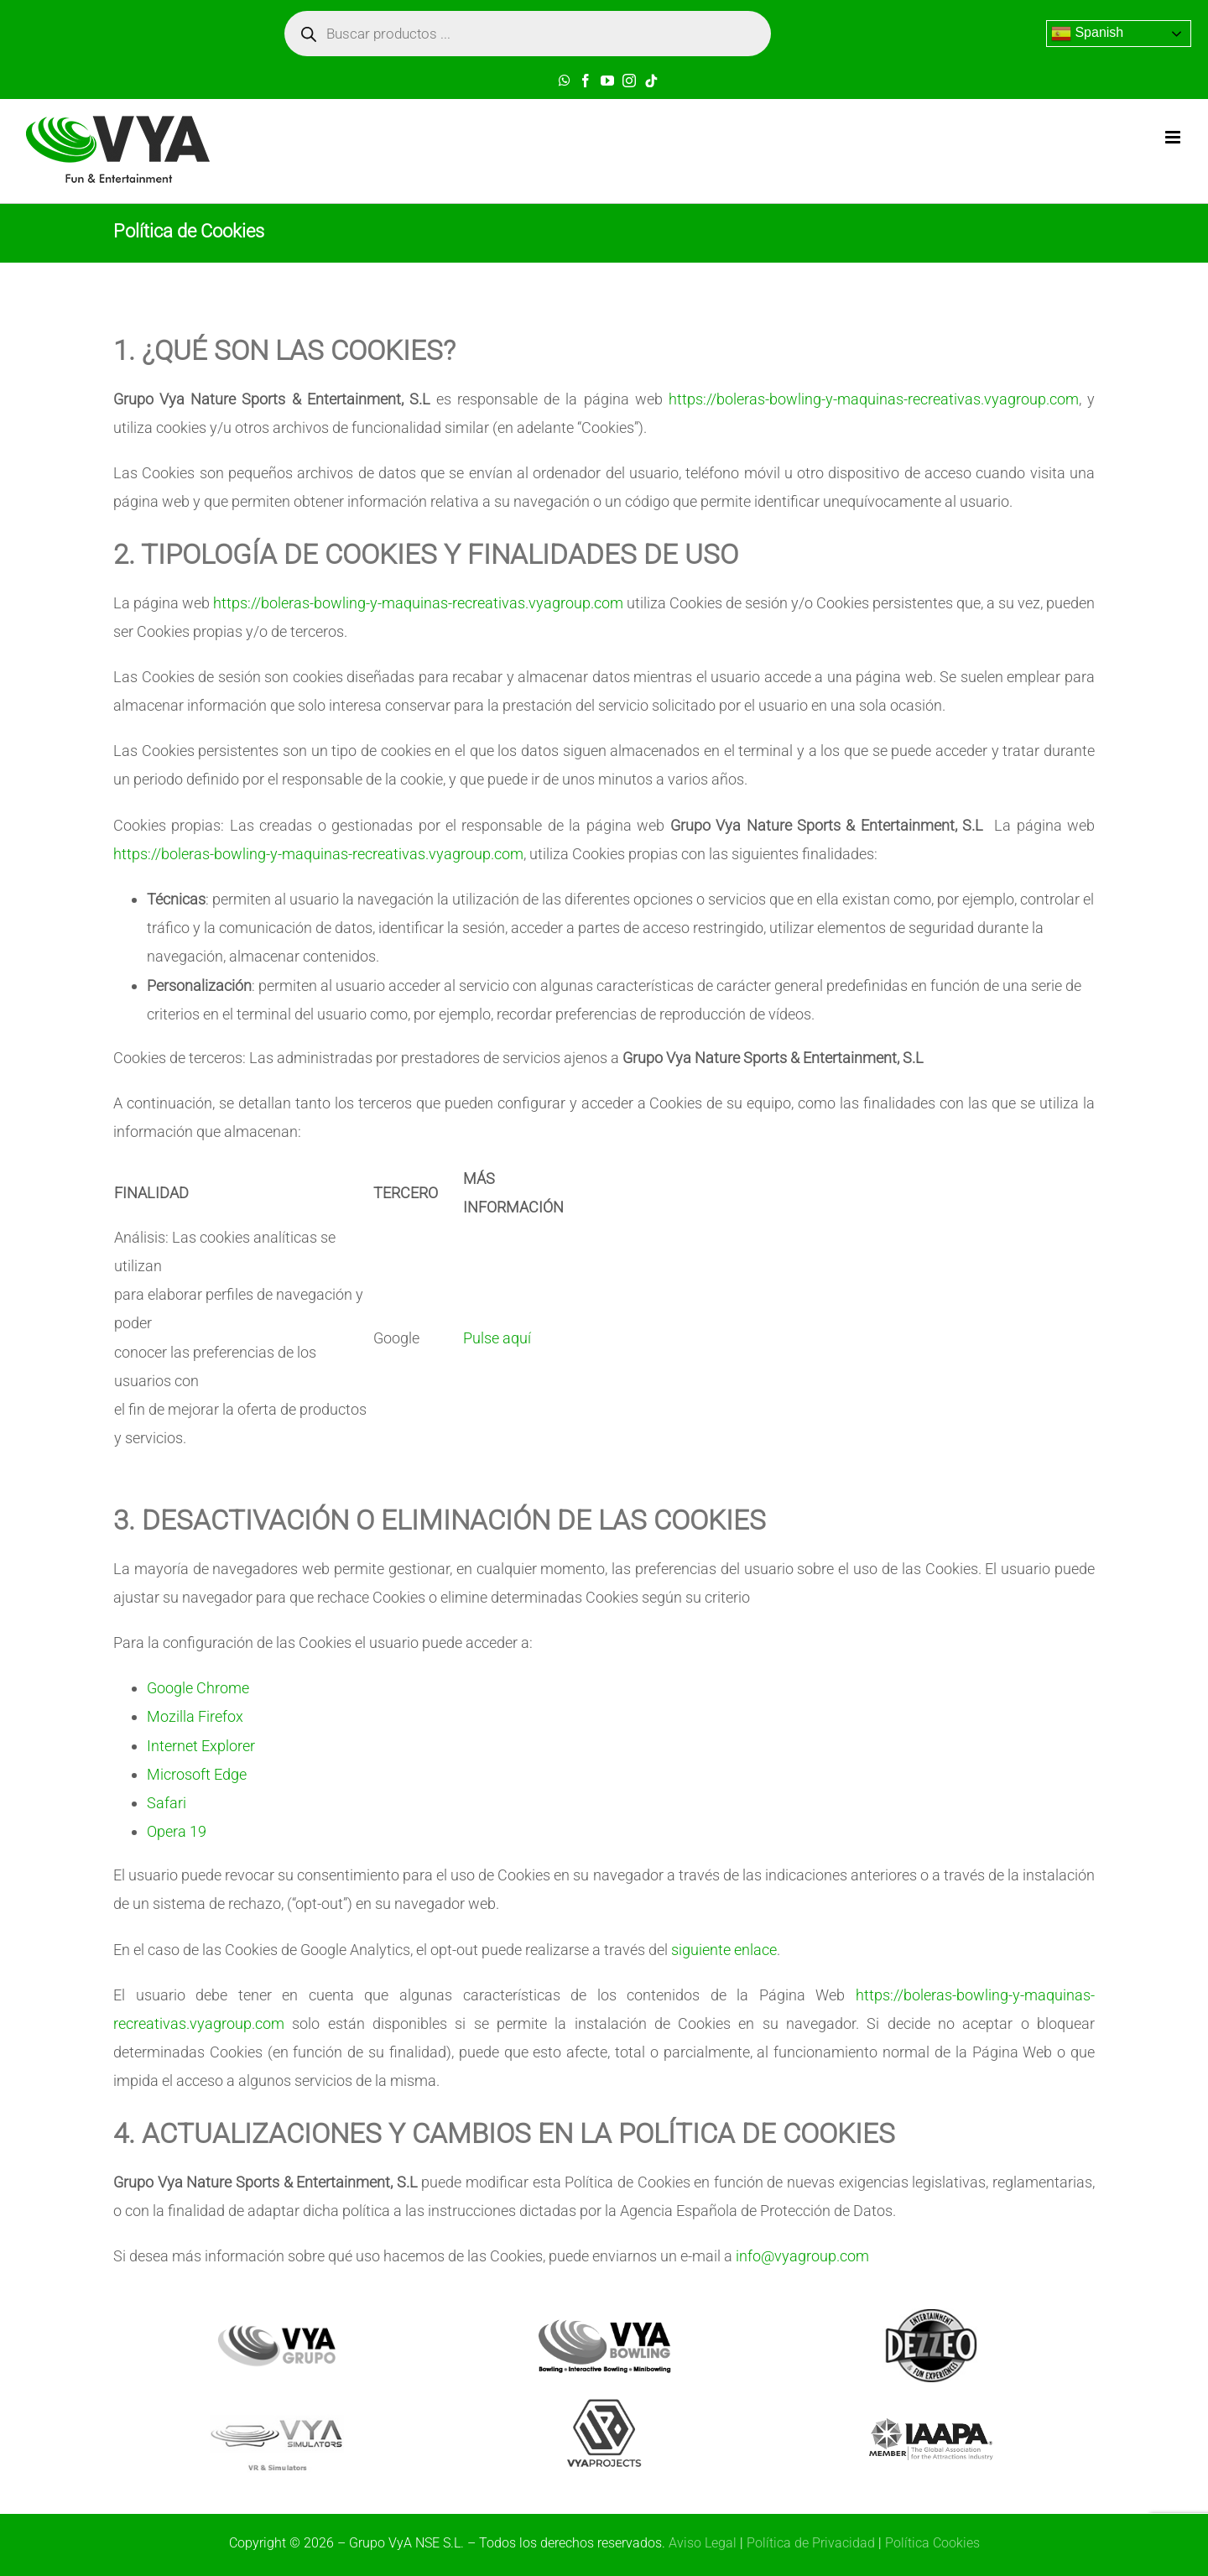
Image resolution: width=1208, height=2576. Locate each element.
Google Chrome (198, 1688)
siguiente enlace (724, 1949)
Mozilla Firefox (195, 1716)
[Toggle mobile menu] (1174, 137)
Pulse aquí (497, 1338)
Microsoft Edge (197, 1774)
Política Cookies (932, 2543)
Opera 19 (176, 1831)
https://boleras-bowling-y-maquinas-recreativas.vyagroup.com (874, 399)
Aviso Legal (703, 2543)
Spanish (1087, 33)
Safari (166, 1803)
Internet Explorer (201, 1746)
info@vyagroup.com (802, 2256)
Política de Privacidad (811, 2543)
